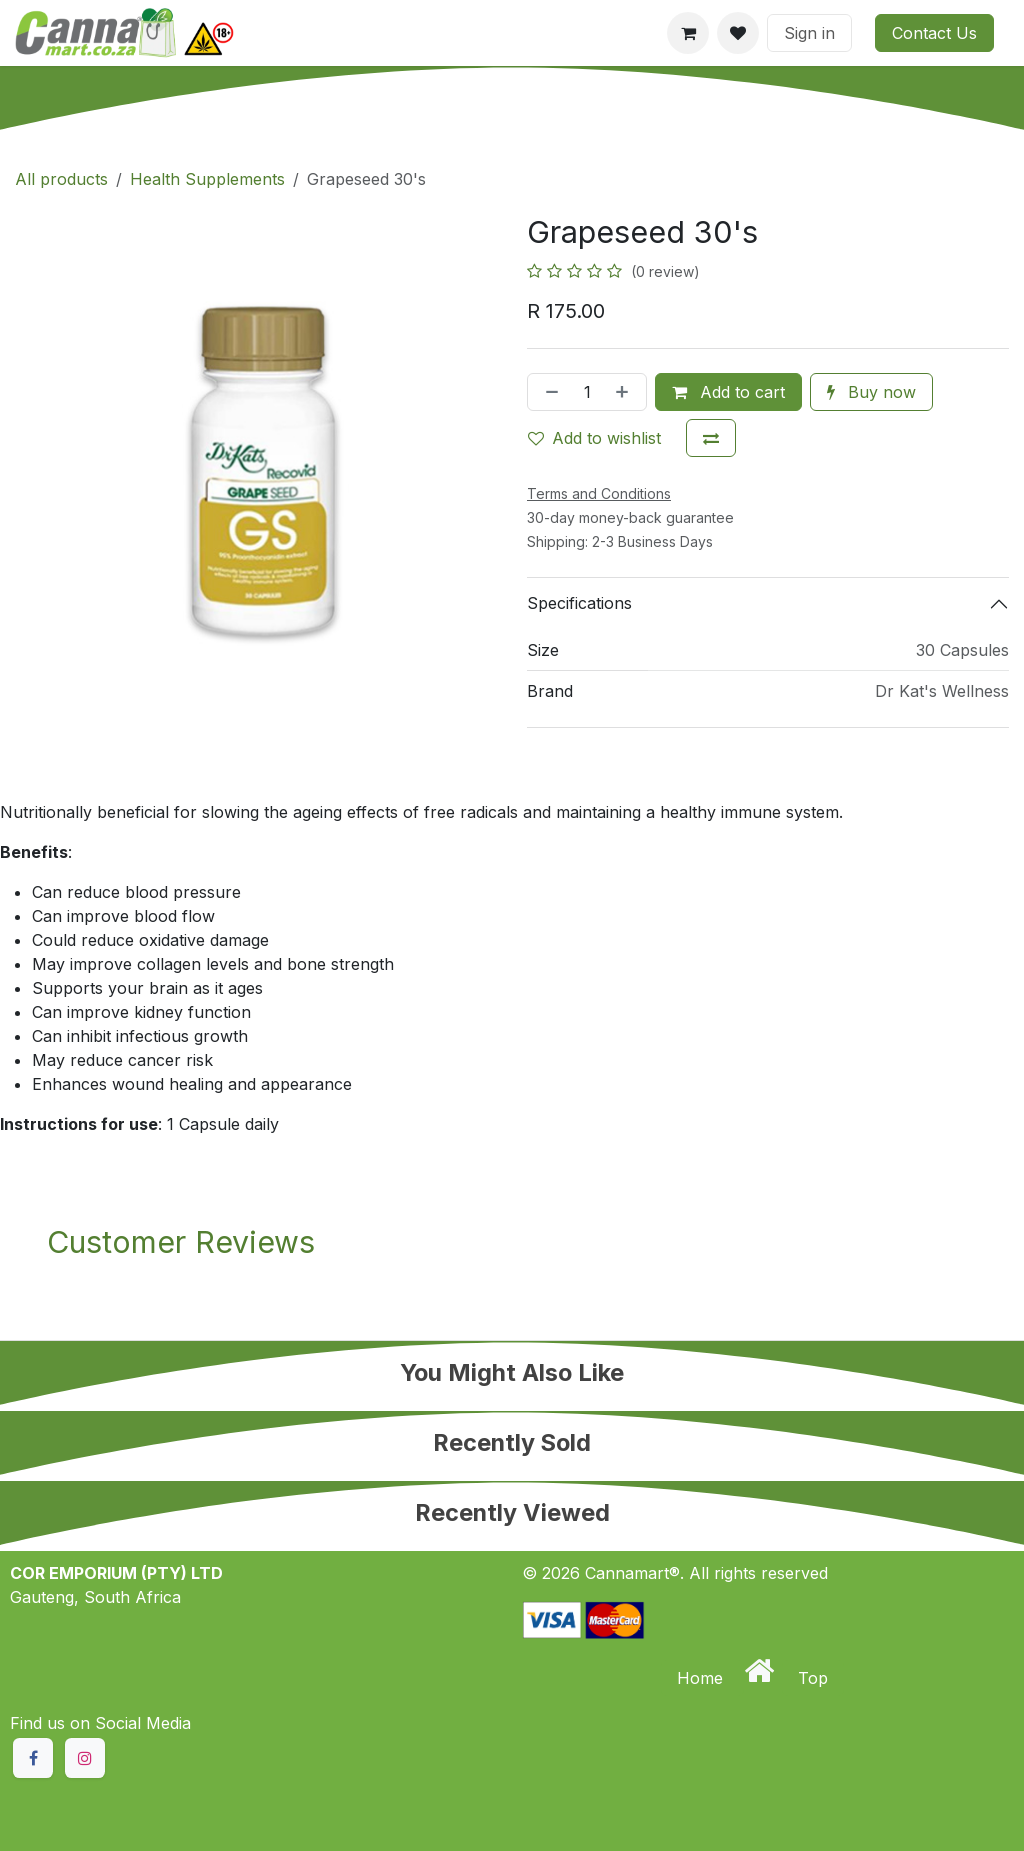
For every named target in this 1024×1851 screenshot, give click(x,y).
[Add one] (626, 392)
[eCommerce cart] (688, 33)
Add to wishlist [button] (594, 438)
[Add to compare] (711, 438)
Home (702, 1678)
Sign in (809, 33)
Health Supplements (207, 179)
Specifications (579, 603)
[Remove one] (548, 392)
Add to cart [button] (728, 392)
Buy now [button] (871, 392)
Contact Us (934, 33)
